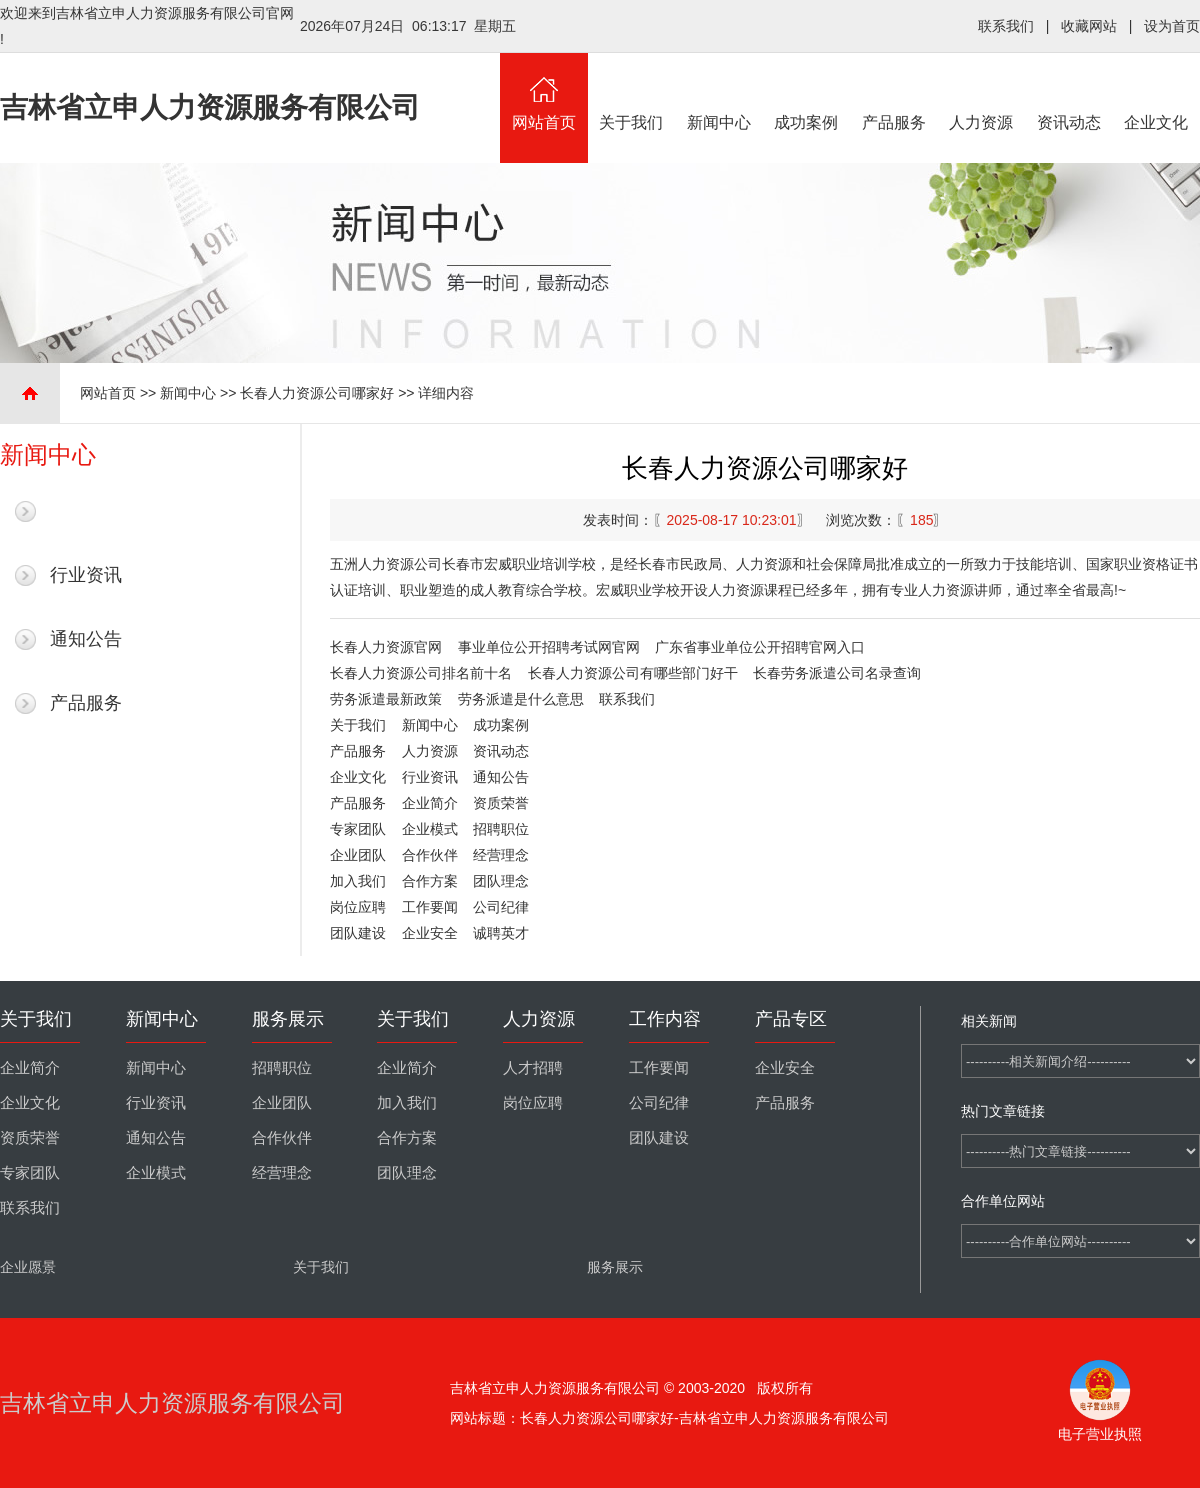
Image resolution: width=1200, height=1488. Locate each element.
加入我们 (358, 881)
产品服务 (894, 92)
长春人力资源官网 (386, 647)
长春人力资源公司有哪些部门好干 (633, 673)
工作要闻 (430, 907)
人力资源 (982, 92)
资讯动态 (1069, 92)
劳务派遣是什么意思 (521, 699)
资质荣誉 (501, 803)
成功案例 (807, 92)
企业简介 (430, 803)
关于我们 (632, 92)
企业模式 (430, 829)
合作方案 (430, 881)
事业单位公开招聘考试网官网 (549, 647)
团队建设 (358, 933)
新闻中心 (719, 92)
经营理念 (501, 855)
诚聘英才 (501, 933)
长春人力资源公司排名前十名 (421, 673)
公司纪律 (501, 907)
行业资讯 (86, 575)
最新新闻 (86, 511)
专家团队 (358, 829)
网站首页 (544, 92)
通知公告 (86, 639)
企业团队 (358, 855)
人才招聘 (533, 1068)
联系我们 (1006, 26)
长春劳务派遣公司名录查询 (837, 673)
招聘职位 (501, 829)
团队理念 (501, 881)
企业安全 (430, 933)
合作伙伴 (430, 855)
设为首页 (1172, 26)
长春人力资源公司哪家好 (317, 393)
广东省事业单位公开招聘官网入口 (760, 647)
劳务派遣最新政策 (386, 699)
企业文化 (1157, 92)
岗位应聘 (358, 907)
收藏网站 (1089, 26)
